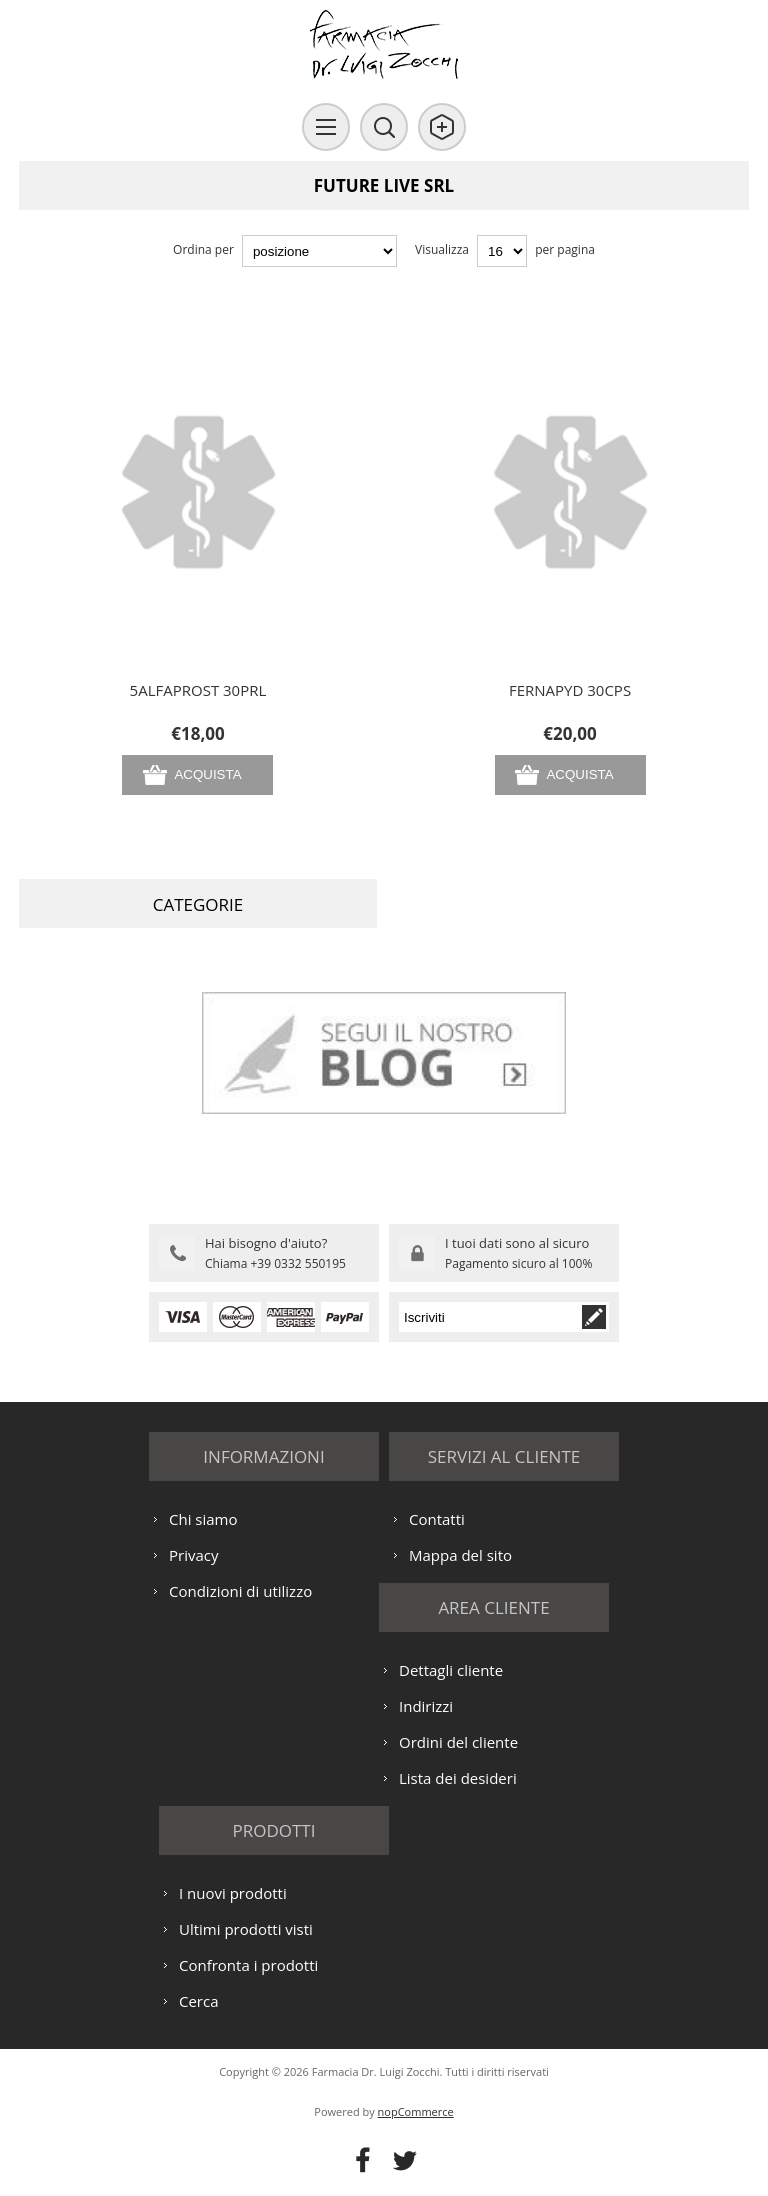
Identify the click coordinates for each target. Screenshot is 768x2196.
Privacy (193, 1555)
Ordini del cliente (458, 1742)
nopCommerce (416, 2111)
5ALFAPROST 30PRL (198, 690)
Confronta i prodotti (248, 1965)
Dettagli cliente (451, 1670)
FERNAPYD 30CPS (570, 690)
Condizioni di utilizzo (240, 1591)
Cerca (199, 2001)
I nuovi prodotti (233, 1893)
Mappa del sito (460, 1555)
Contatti (437, 1519)
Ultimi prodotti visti (246, 1929)
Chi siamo (203, 1519)
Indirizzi (426, 1706)
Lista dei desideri (458, 1778)
